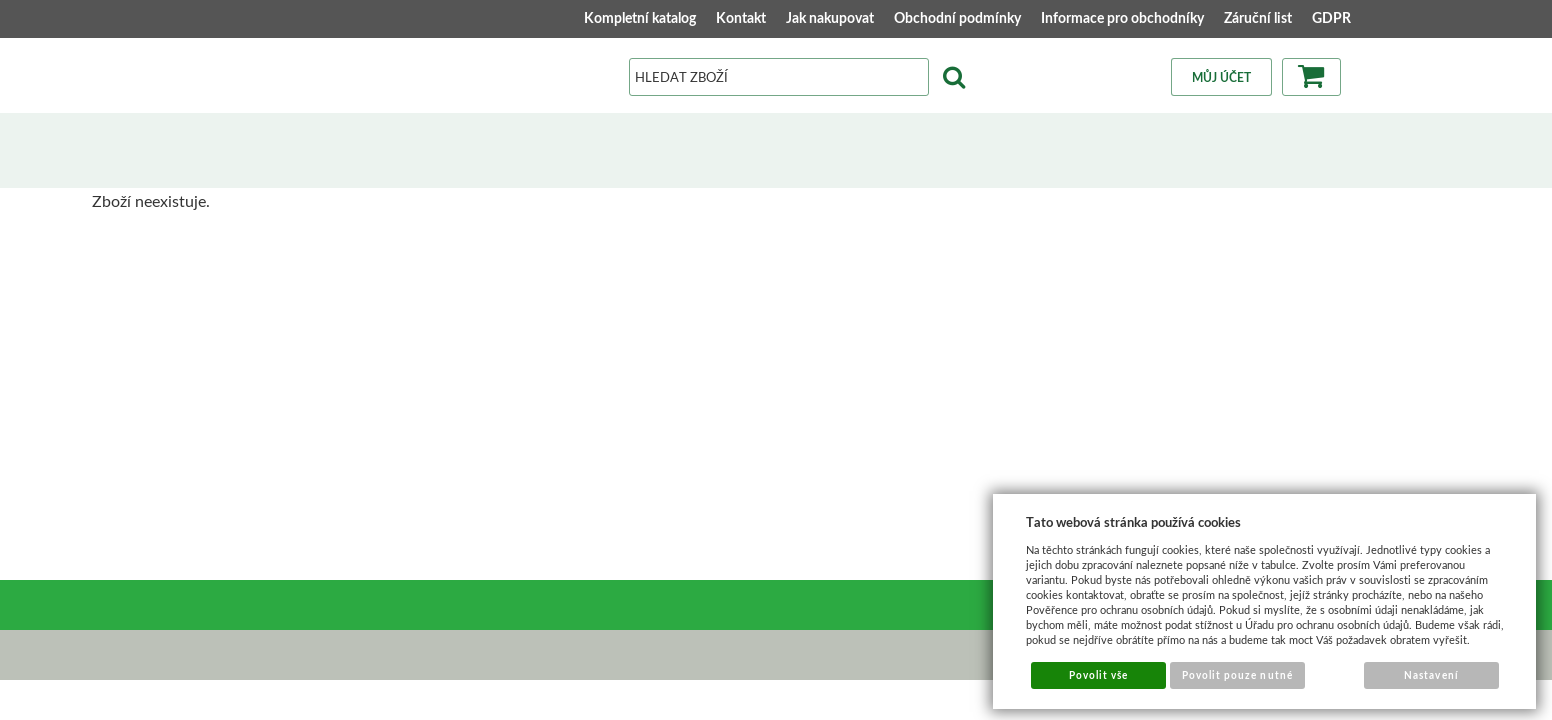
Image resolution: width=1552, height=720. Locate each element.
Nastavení (1431, 675)
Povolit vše (1098, 675)
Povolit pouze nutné (1237, 675)
